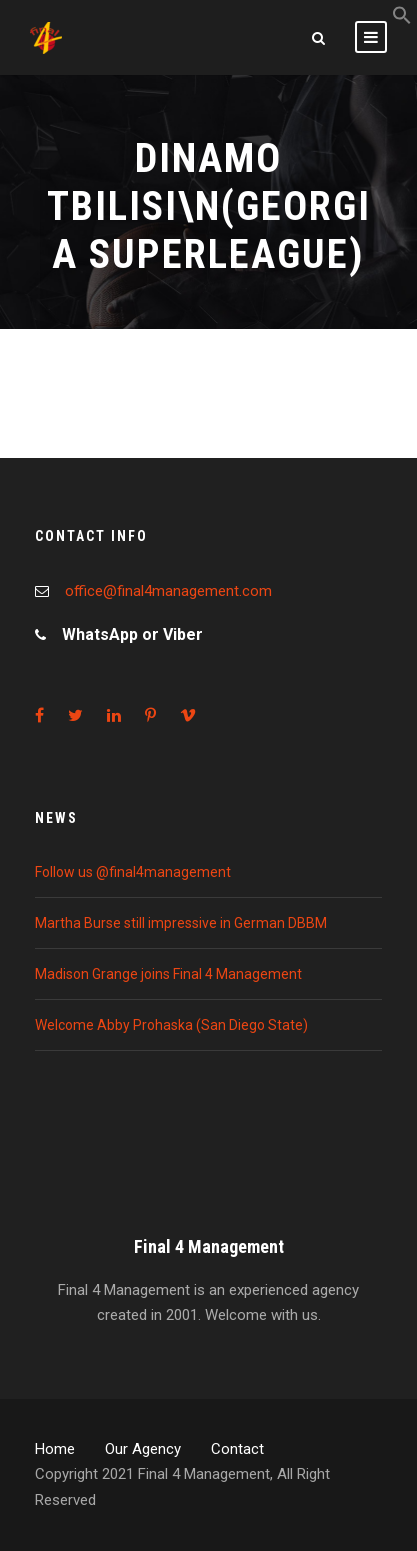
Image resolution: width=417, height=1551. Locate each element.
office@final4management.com (168, 591)
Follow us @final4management (133, 872)
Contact (237, 1449)
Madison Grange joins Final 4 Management (168, 974)
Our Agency (143, 1449)
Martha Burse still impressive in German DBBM (181, 923)
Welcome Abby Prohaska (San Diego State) (171, 1025)
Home (55, 1449)
